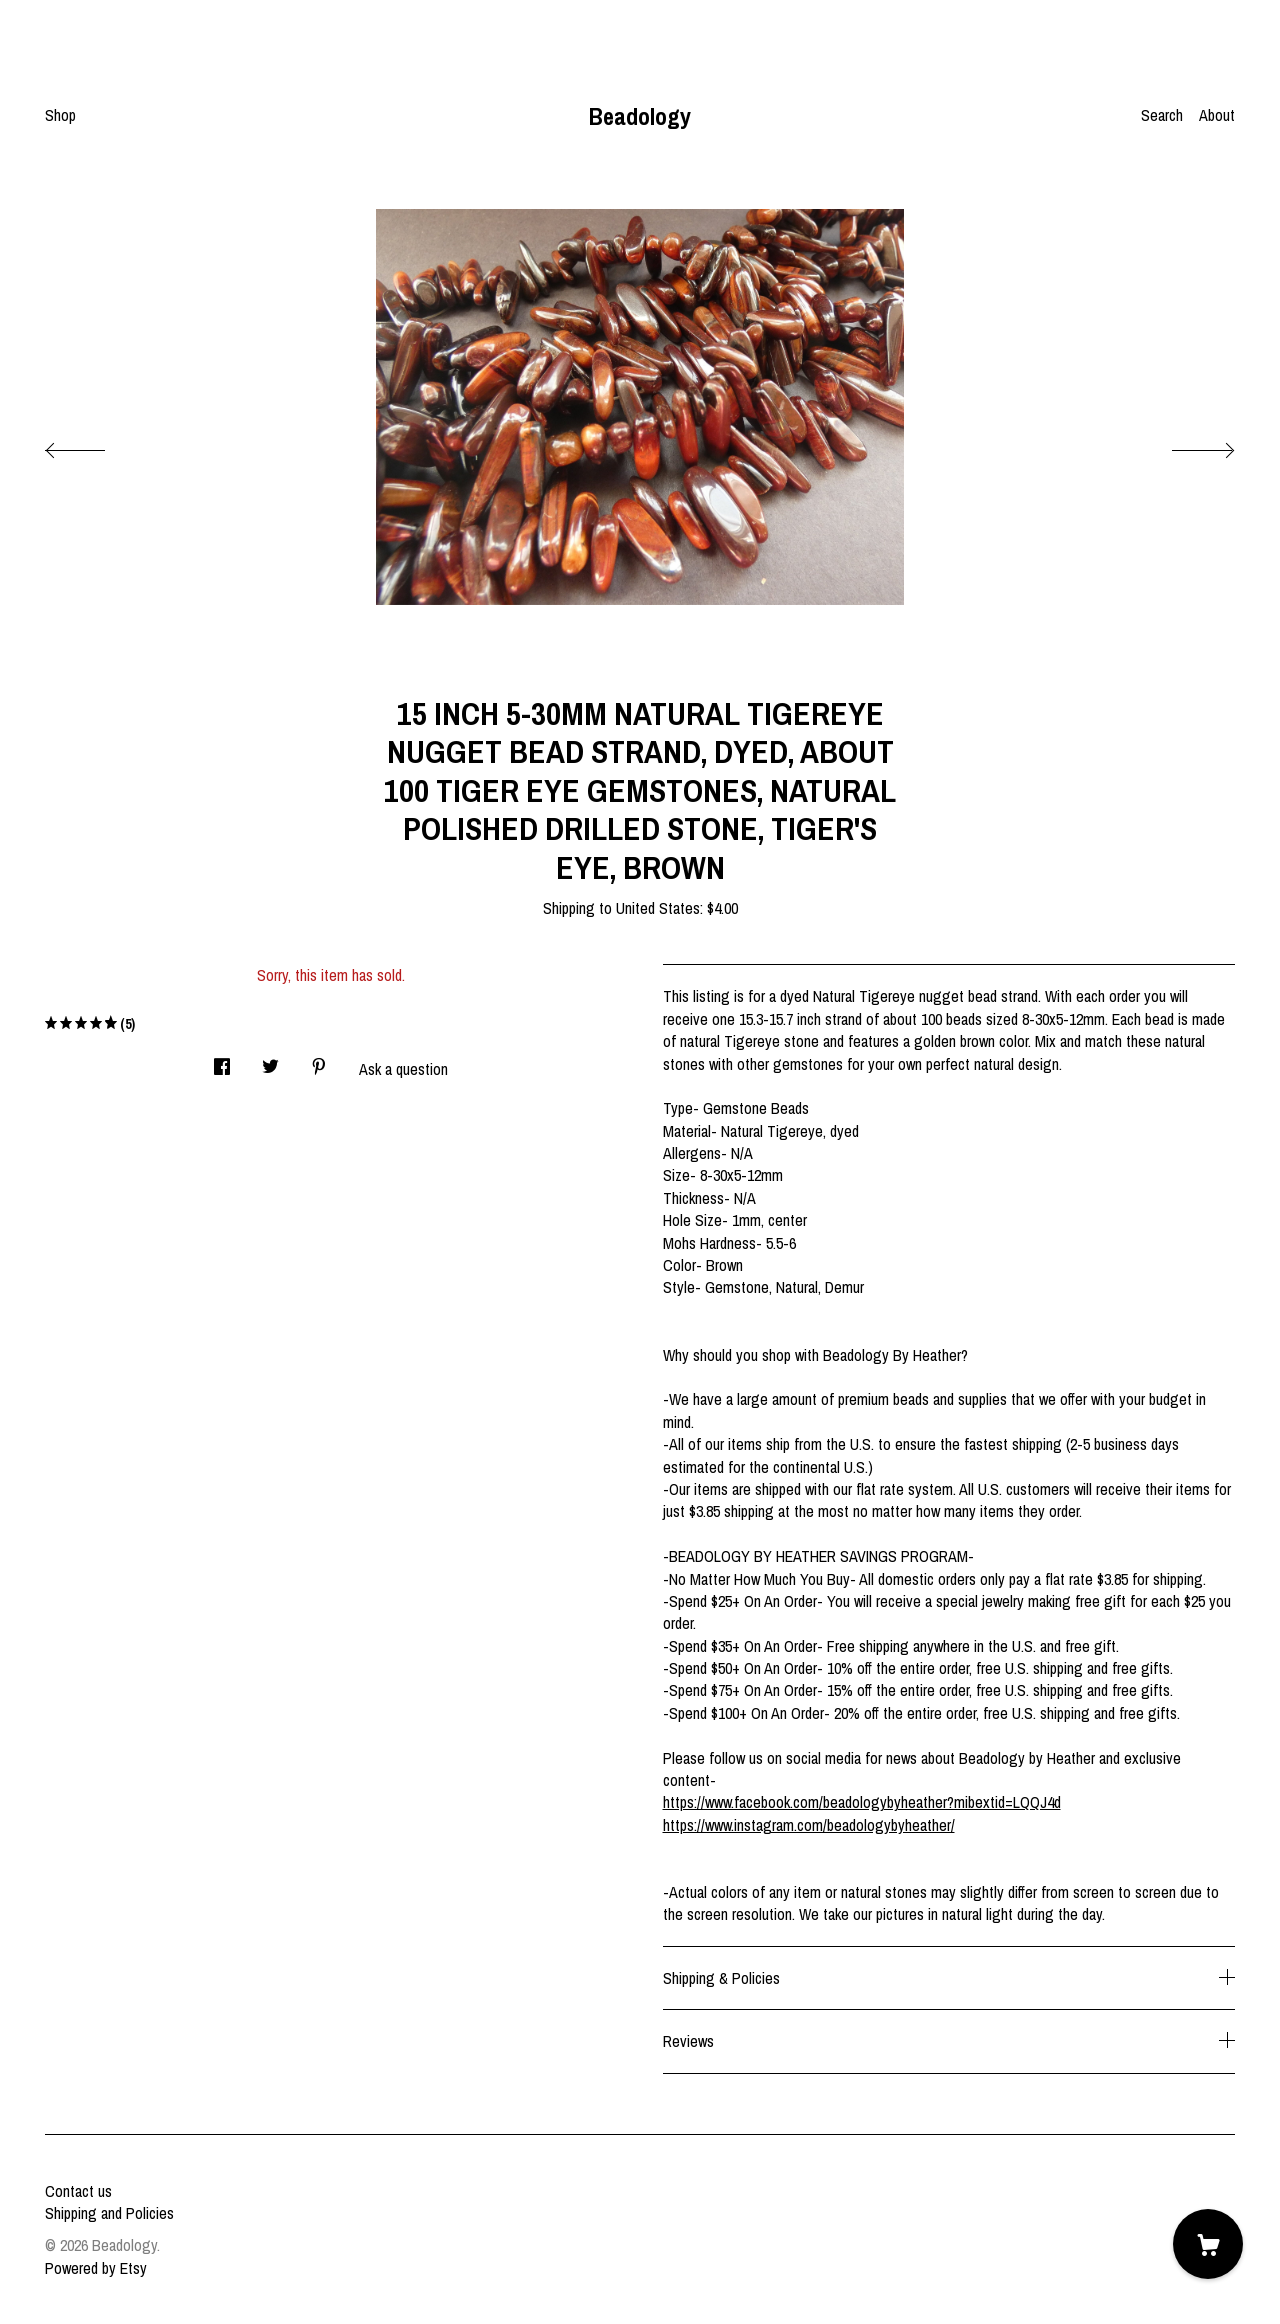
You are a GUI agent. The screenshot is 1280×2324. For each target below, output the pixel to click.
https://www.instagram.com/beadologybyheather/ (809, 1825)
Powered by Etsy (96, 2268)
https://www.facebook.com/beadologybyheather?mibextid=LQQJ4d (862, 1802)
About (1217, 115)
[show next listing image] (1185, 445)
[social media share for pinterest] (319, 1060)
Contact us (78, 2191)
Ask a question (403, 1069)
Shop (60, 115)
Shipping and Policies (109, 2213)
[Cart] (1208, 2244)
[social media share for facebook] (222, 1060)
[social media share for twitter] (270, 1060)
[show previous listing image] (95, 445)
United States (658, 908)
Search (1162, 115)
